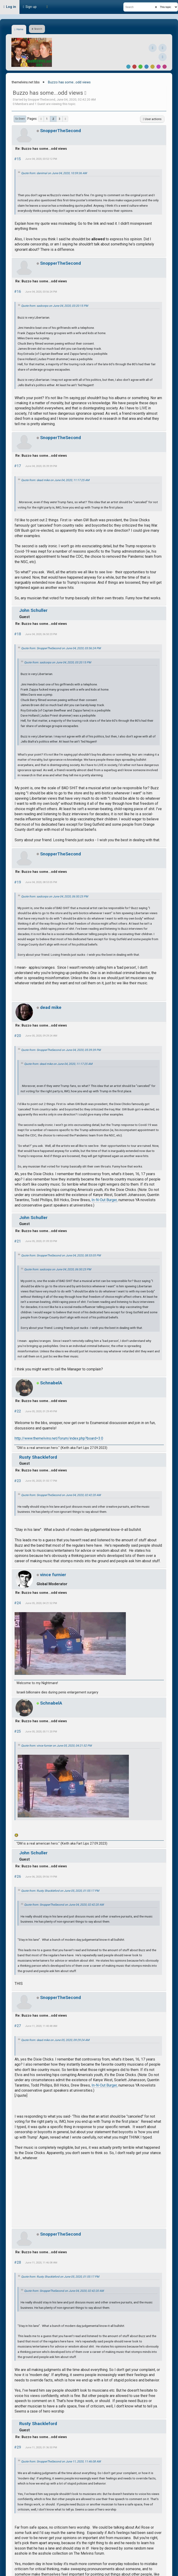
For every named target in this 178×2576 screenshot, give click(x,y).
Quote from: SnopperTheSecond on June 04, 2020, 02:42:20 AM (61, 1495)
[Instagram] (163, 48)
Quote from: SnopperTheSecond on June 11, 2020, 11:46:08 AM (61, 2461)
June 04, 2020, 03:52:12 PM (41, 158)
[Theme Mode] (47, 7)
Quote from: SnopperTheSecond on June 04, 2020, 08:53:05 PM (61, 1255)
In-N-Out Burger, (105, 1200)
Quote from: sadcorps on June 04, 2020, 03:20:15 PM (54, 305)
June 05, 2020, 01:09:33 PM (41, 1241)
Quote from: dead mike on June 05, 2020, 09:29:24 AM (55, 2040)
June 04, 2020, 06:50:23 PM (41, 634)
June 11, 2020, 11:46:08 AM (41, 2262)
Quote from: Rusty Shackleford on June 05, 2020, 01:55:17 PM (60, 1890)
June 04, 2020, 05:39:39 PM (41, 466)
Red (134, 67)
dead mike (50, 1007)
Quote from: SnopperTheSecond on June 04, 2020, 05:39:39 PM (61, 1050)
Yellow (152, 67)
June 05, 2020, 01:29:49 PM (41, 1411)
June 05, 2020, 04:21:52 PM (41, 1603)
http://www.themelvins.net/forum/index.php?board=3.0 (59, 1438)
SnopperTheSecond (60, 130)
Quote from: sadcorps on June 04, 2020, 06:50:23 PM (54, 896)
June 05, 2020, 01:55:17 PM (41, 1480)
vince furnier (53, 1574)
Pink (164, 67)
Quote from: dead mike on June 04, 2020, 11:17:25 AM (55, 480)
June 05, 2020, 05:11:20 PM (41, 1731)
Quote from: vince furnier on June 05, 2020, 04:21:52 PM (56, 1745)
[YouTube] (163, 57)
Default (128, 67)
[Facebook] (153, 48)
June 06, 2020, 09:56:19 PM (41, 1876)
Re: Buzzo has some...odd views (41, 149)
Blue (146, 67)
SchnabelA (51, 1383)
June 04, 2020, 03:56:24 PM (41, 291)
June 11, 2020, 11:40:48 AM (41, 2026)
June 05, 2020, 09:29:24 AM (41, 1035)
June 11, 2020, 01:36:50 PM (41, 2447)
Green (140, 67)
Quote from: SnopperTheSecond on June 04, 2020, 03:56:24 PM (61, 648)
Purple (158, 67)
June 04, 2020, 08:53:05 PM (41, 882)
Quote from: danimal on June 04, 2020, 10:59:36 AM (54, 173)
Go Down (20, 118)
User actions (152, 119)
